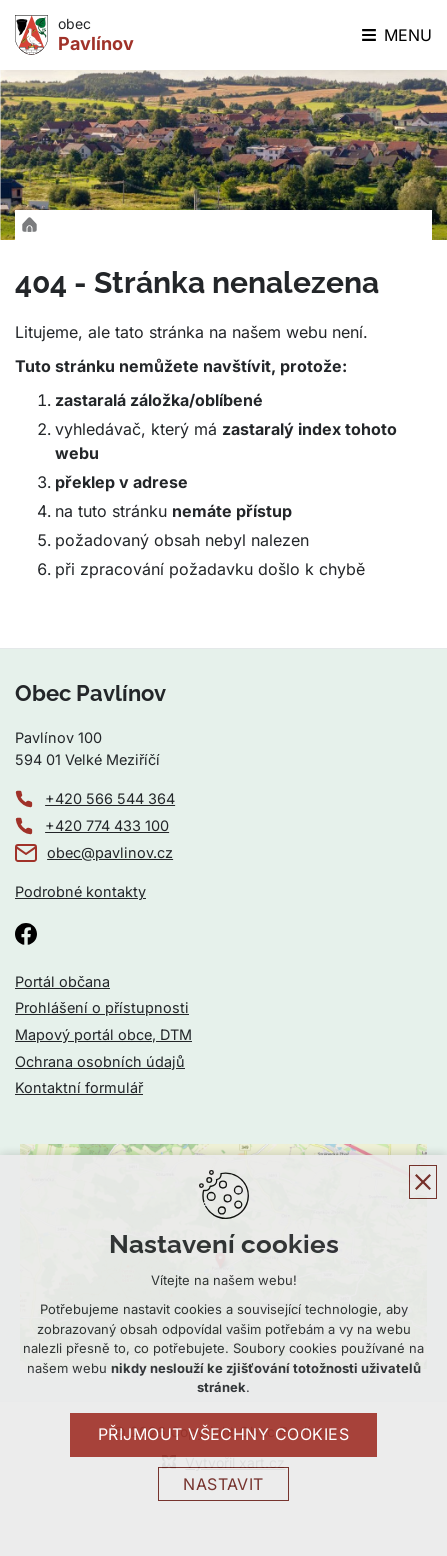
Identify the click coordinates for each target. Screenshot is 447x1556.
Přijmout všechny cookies (224, 1434)
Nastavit (223, 1484)
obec (96, 35)
